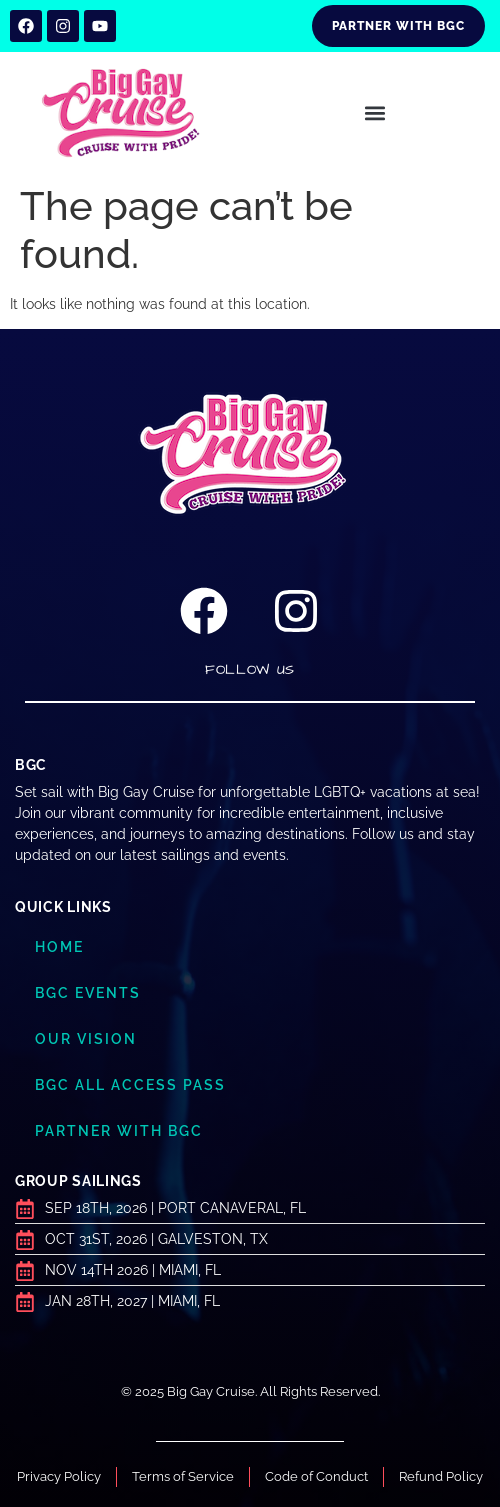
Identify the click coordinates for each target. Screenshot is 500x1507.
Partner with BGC (119, 1131)
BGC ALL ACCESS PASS (130, 1085)
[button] (375, 113)
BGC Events (88, 993)
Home (59, 947)
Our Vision (86, 1039)
